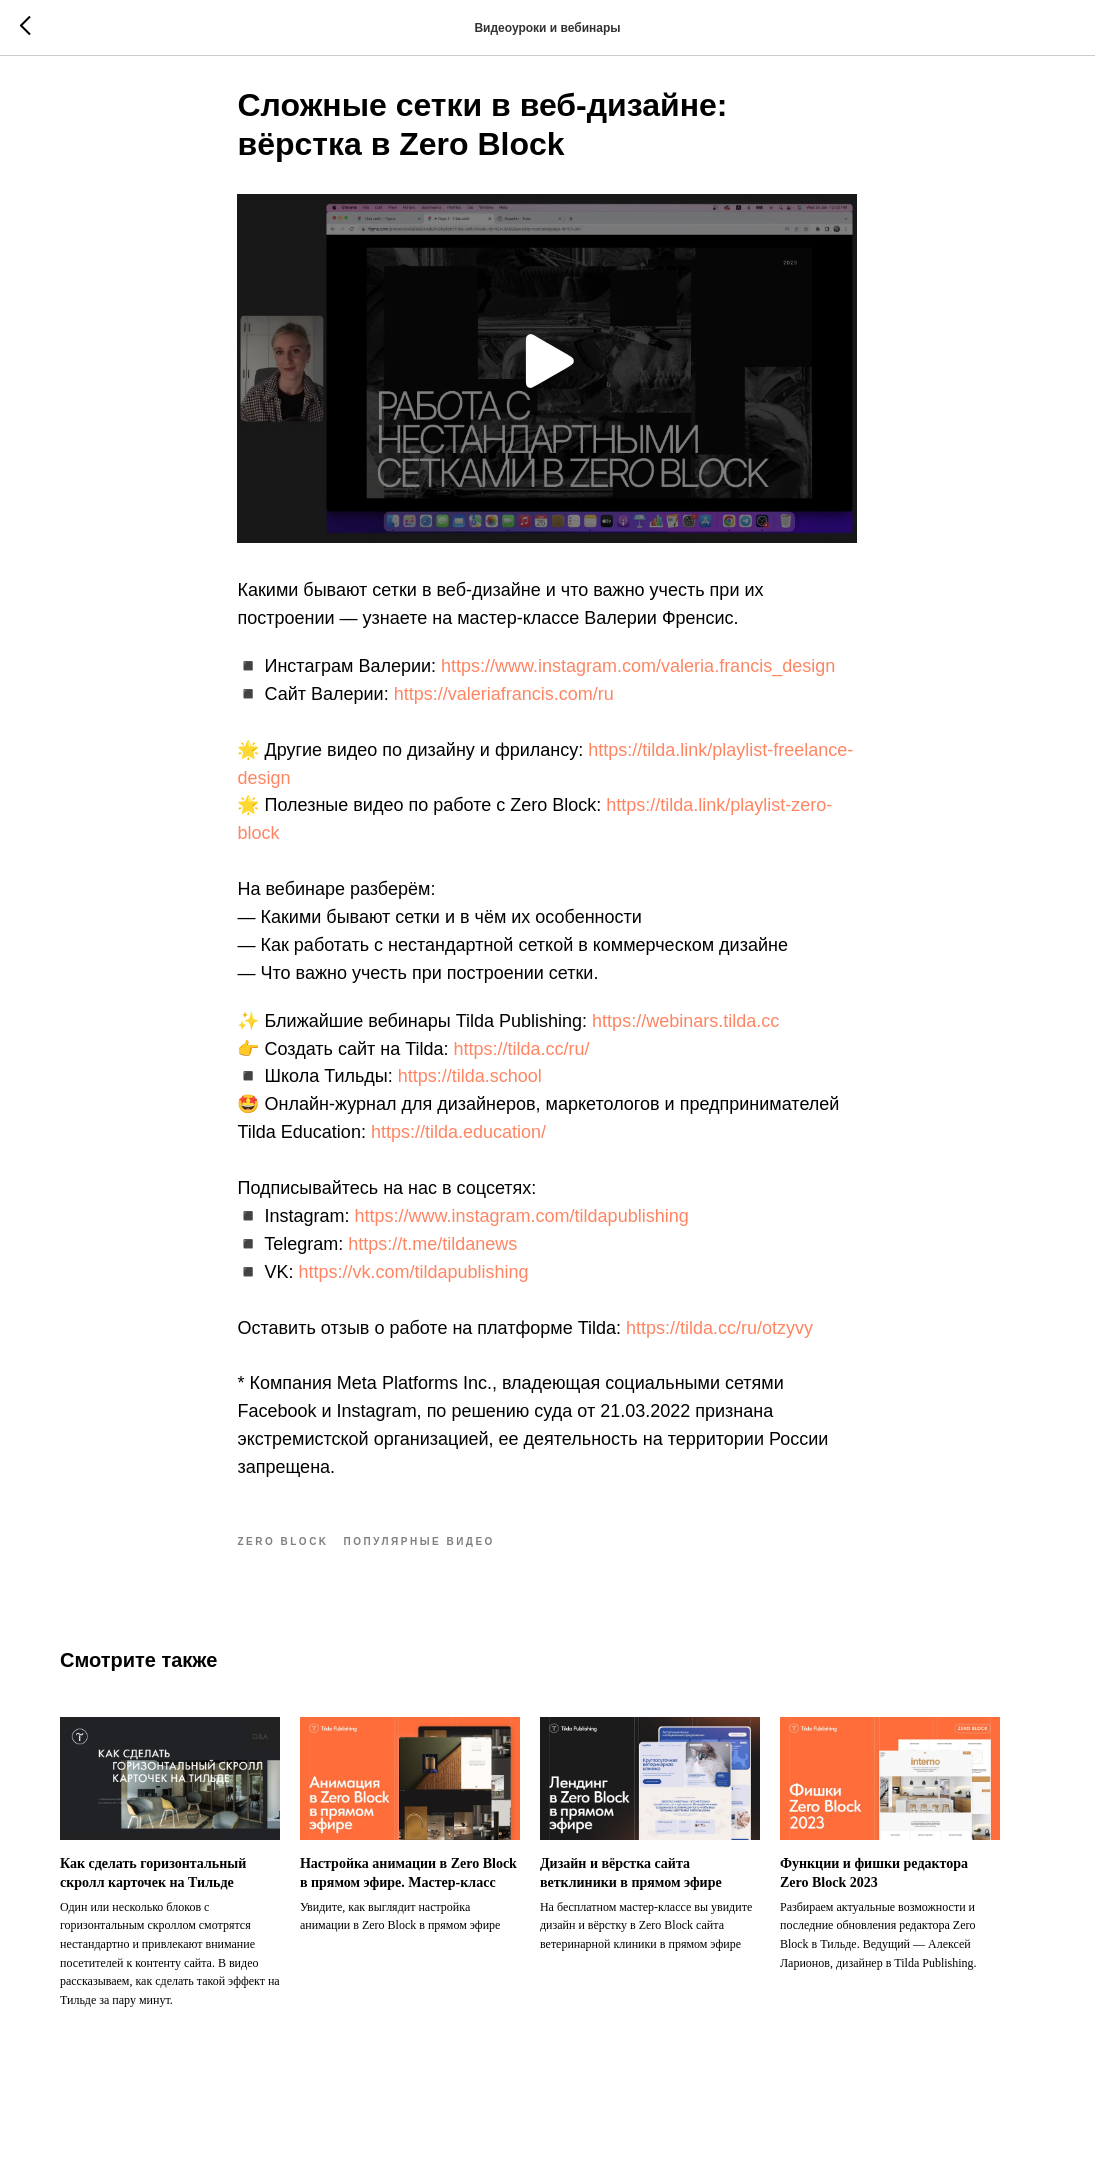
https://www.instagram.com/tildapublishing (522, 1225)
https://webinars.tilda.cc (685, 1030)
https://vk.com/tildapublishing (414, 1281)
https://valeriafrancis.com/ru (504, 703)
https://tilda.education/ (458, 1142)
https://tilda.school (470, 1086)
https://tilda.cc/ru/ (522, 1058)
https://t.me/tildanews (432, 1253)
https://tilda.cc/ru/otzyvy (719, 1337)
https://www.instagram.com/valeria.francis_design (638, 675)
